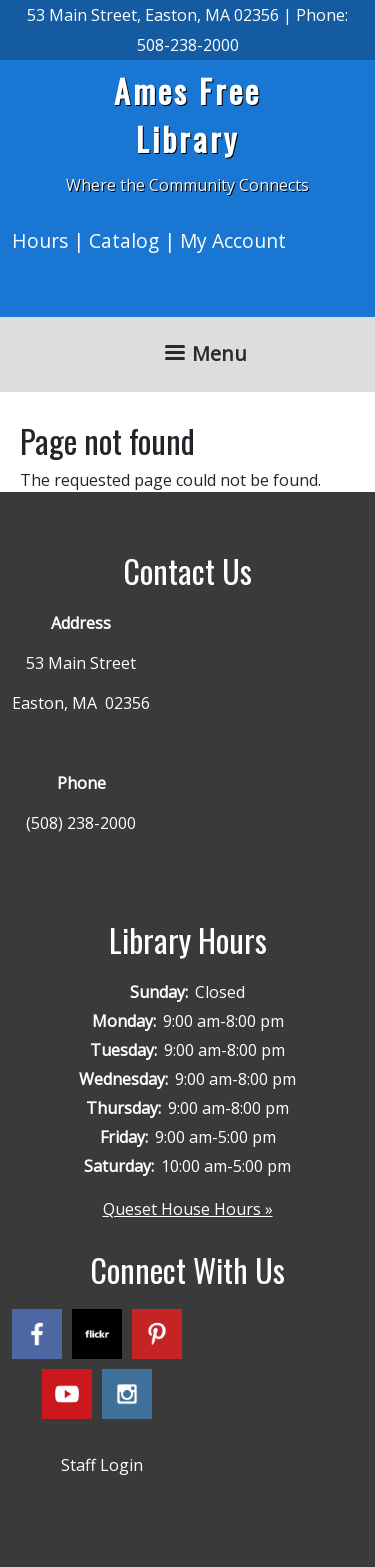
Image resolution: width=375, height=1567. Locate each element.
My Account (233, 240)
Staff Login (102, 1465)
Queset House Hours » (188, 1209)
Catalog (124, 240)
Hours (40, 240)
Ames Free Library (187, 114)
